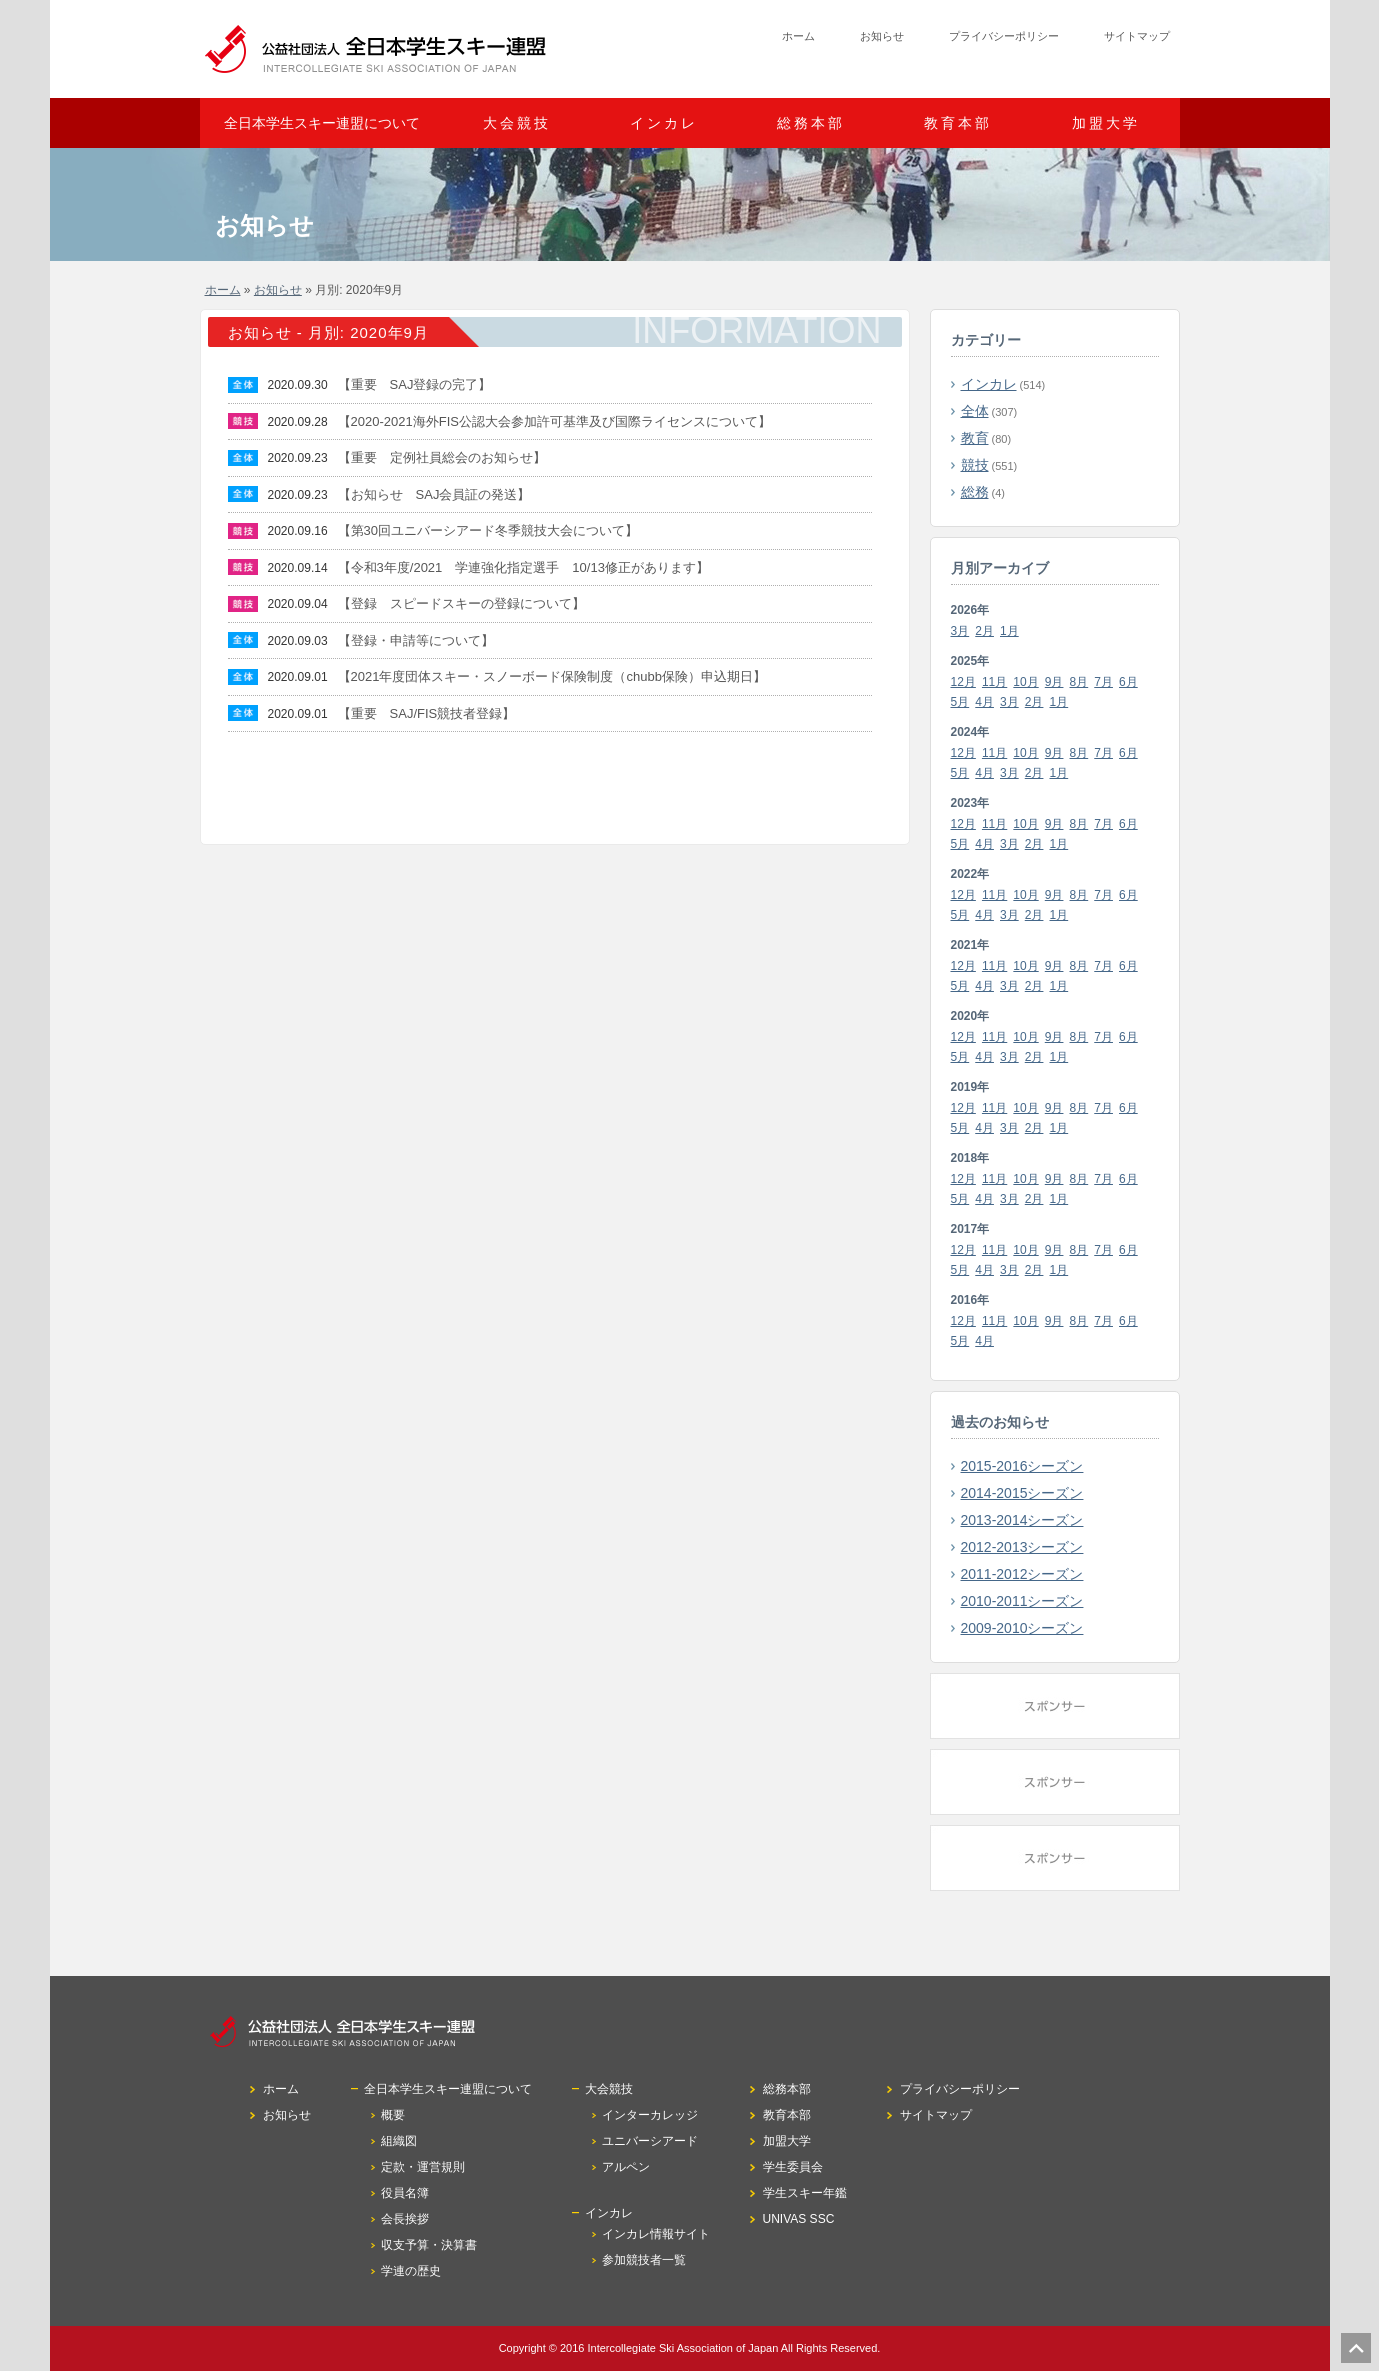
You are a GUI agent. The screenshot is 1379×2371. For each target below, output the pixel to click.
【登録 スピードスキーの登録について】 (461, 603)
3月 (960, 631)
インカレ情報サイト (656, 2234)
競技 (975, 465)
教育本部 (958, 123)
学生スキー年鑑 (805, 2193)
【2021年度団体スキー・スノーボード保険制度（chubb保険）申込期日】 (552, 676)
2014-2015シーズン (1022, 1493)
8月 (1079, 682)
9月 (1054, 682)
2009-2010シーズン (1022, 1628)
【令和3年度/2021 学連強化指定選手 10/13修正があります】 (523, 567)
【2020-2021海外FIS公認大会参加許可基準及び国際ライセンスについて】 (554, 421)
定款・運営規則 (423, 2167)
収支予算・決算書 (429, 2245)
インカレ (989, 384)
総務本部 (811, 123)
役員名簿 (405, 2193)
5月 (960, 702)
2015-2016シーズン (1022, 1466)
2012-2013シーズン (1022, 1547)
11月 (994, 682)
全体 (975, 411)
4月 (984, 702)
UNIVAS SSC (799, 2219)
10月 (1025, 682)
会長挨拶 (405, 2219)
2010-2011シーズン (1022, 1601)
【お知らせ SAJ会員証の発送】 (434, 494)
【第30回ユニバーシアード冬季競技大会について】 (488, 530)
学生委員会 (793, 2167)
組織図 (399, 2141)
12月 (963, 682)
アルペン (626, 2167)
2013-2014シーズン (1022, 1520)
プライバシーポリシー (1004, 36)
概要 (393, 2115)
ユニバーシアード (650, 2141)
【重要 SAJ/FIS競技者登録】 (427, 713)
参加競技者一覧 (644, 2260)
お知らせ (882, 36)
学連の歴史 (411, 2271)
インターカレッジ (650, 2115)
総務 (975, 492)
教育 (975, 438)
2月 (984, 631)
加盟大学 (1106, 123)
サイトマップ (1137, 36)
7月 (1103, 682)
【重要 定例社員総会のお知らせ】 (442, 457)
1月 (1009, 631)
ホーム (798, 36)
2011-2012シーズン (1022, 1574)
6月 (1128, 682)
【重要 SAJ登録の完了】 (415, 384)
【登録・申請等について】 (416, 640)
